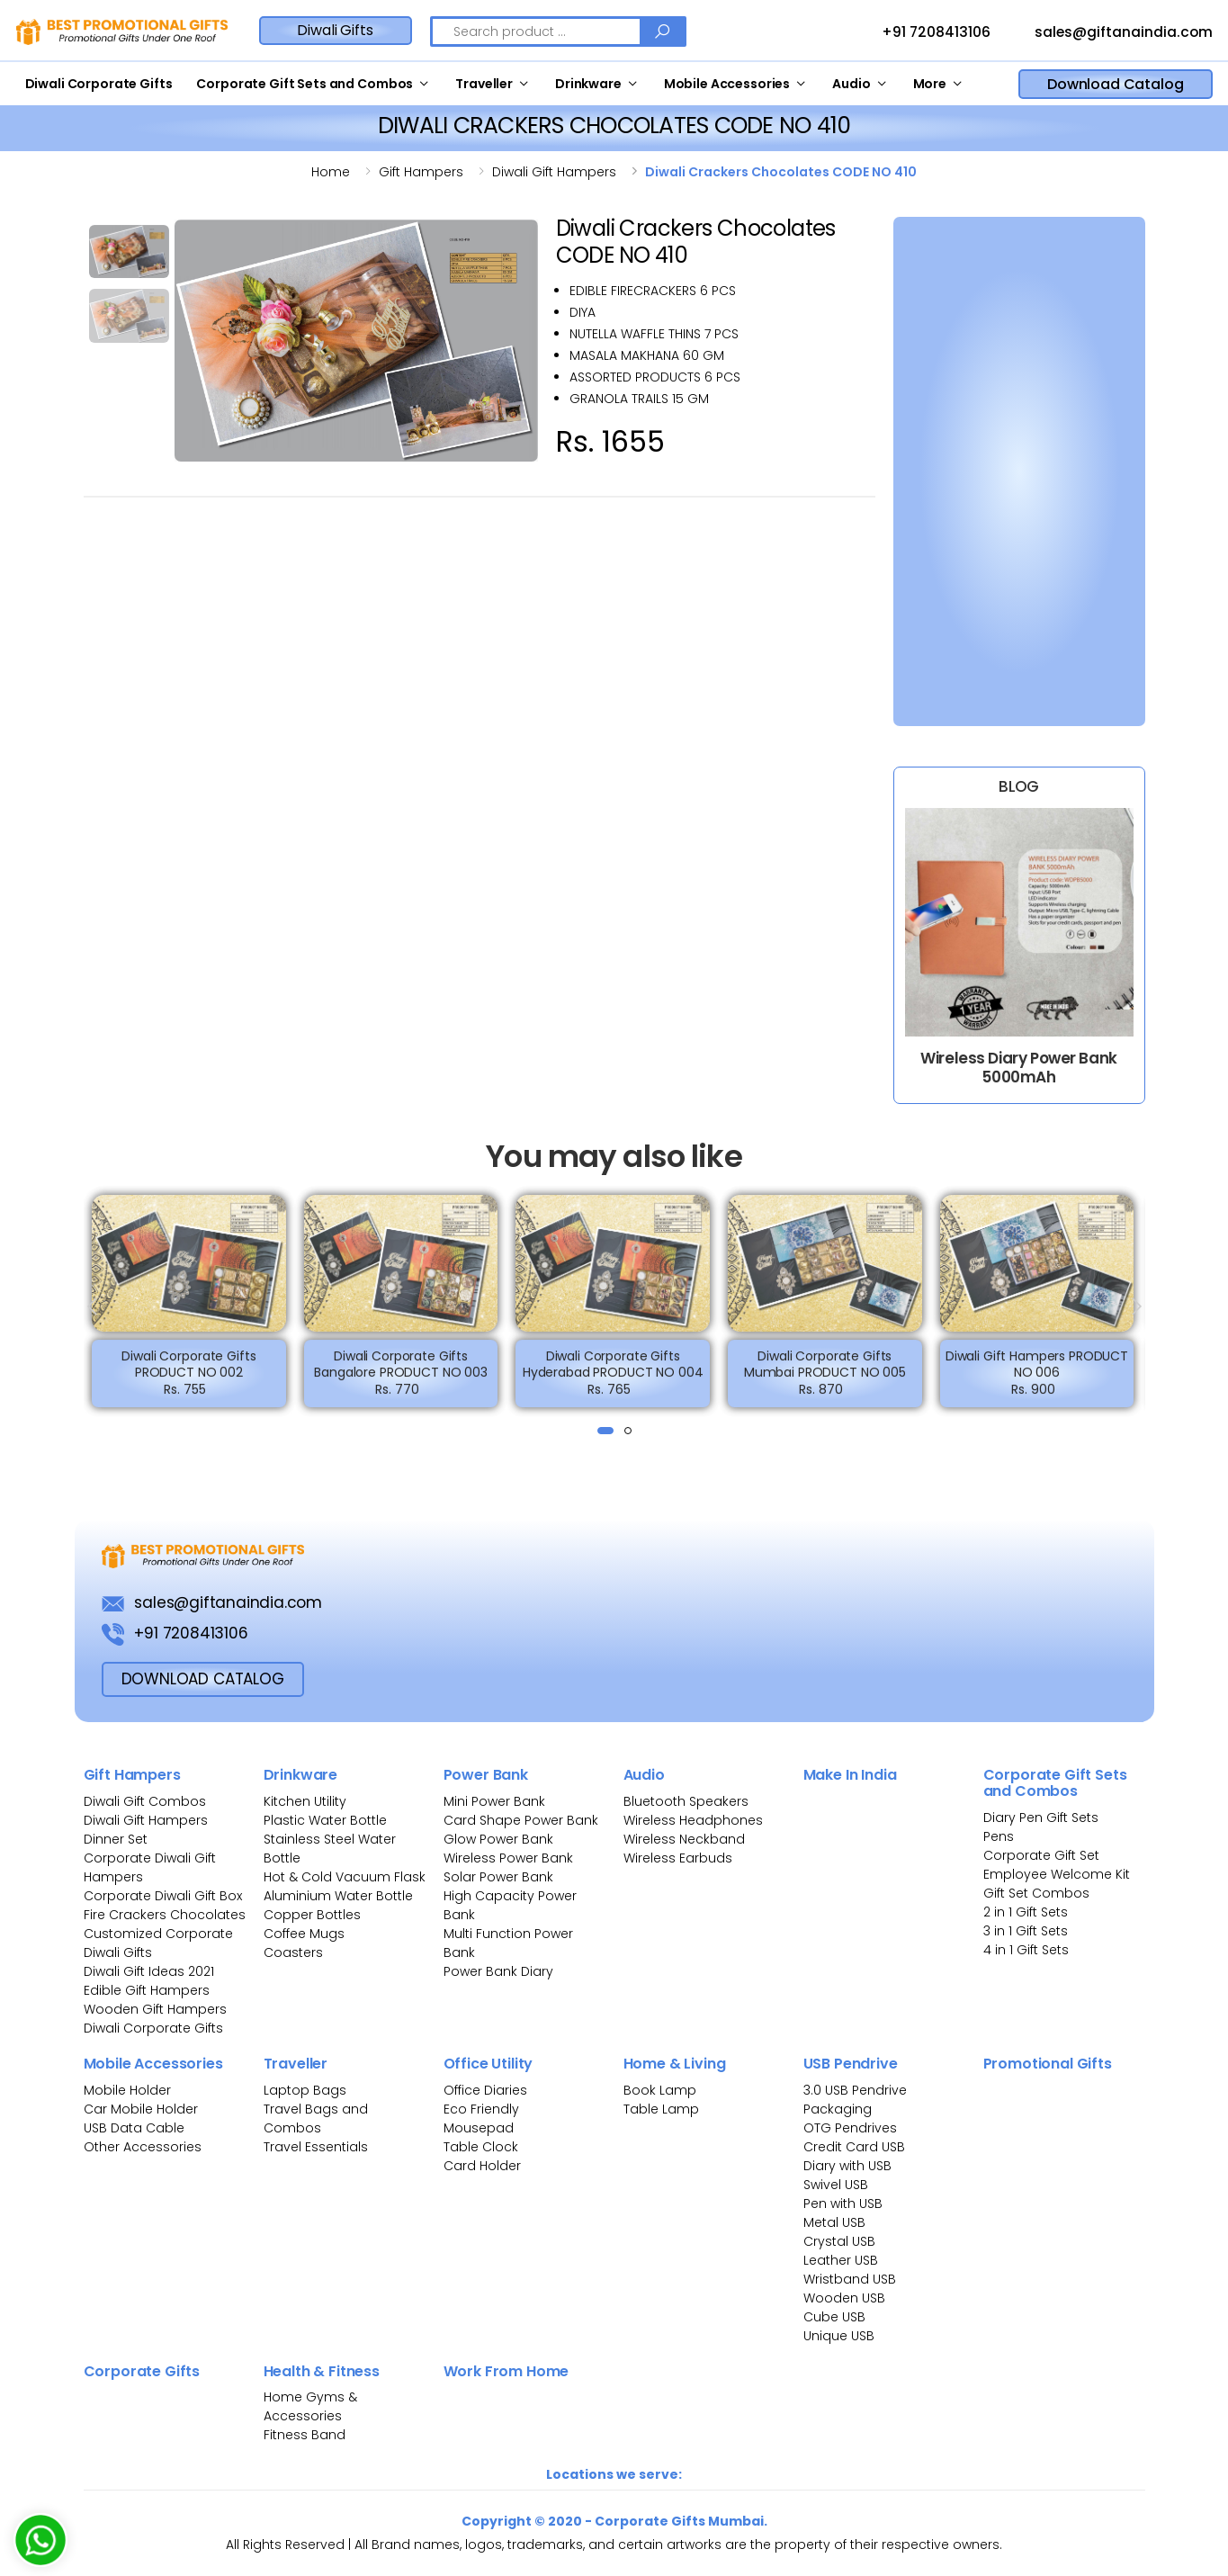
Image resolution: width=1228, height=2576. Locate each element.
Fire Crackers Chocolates (165, 1915)
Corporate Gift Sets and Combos (304, 84)
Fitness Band (304, 2435)
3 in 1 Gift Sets (1025, 1931)
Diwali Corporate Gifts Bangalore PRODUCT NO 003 (401, 1378)
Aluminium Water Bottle (338, 1896)
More (929, 84)
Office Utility (488, 2063)
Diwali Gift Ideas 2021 (149, 1971)
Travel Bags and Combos (316, 2118)
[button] (605, 1431)
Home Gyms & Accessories (310, 2406)
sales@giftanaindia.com (1107, 33)
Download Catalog (1115, 84)
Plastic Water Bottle (325, 1820)
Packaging (837, 2109)
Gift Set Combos (1036, 1893)
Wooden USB (844, 2298)
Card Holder (482, 2166)
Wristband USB (849, 2279)
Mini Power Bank (494, 1801)
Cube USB (834, 2317)
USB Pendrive (850, 2063)
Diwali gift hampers (554, 172)
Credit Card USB (854, 2147)
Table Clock (481, 2147)
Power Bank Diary (498, 1971)
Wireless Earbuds (677, 1858)
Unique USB (838, 2336)
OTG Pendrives (850, 2128)
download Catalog (202, 1679)
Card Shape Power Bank (521, 1820)
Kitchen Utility (305, 1801)
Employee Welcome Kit (1056, 1874)
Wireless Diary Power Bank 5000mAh (1018, 1067)
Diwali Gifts (334, 30)
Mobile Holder (127, 2090)
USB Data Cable (136, 2128)
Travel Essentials (316, 2147)
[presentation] (93, 1306)
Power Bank (486, 1774)
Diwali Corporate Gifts (99, 84)
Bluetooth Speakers (685, 1801)
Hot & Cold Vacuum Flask (345, 1877)
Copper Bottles (312, 1915)
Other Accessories (143, 2147)
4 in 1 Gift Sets (1026, 1950)
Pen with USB (843, 2203)
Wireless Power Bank (508, 1858)
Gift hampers (421, 172)
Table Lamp (661, 2109)
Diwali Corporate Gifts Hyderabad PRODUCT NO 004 (613, 1378)
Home (330, 172)
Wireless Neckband (684, 1839)
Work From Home (506, 2371)
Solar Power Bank (498, 1877)
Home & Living (674, 2063)
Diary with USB (847, 2166)
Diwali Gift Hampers (146, 1820)
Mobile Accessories (727, 84)
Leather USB (840, 2260)
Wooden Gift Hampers (155, 2009)
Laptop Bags (305, 2090)
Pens (998, 1836)
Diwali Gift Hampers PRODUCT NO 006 (1037, 1378)
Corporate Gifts (142, 2371)
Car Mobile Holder (141, 2109)
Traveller (484, 84)
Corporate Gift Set (1041, 1855)
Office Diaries (485, 2090)
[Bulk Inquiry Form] (1008, 468)
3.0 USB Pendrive (855, 2090)
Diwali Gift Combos (145, 1801)
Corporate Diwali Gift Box (163, 1896)
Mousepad (479, 2128)
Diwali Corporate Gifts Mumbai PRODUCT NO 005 (825, 1378)
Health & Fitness (322, 2371)
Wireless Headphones (693, 1820)
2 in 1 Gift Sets (1025, 1912)
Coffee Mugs (304, 1934)
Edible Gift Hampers (147, 1990)
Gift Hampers (132, 1774)
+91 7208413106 (919, 33)
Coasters (293, 1952)
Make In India (850, 1774)
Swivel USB (835, 2185)
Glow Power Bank (498, 1839)
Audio (851, 84)
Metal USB (834, 2222)
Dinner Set (116, 1839)
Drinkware (588, 84)
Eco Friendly (481, 2109)
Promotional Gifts (1047, 2063)
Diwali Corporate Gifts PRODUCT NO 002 (188, 1378)
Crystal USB (839, 2241)
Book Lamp (659, 2090)
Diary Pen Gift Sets (1040, 1818)
